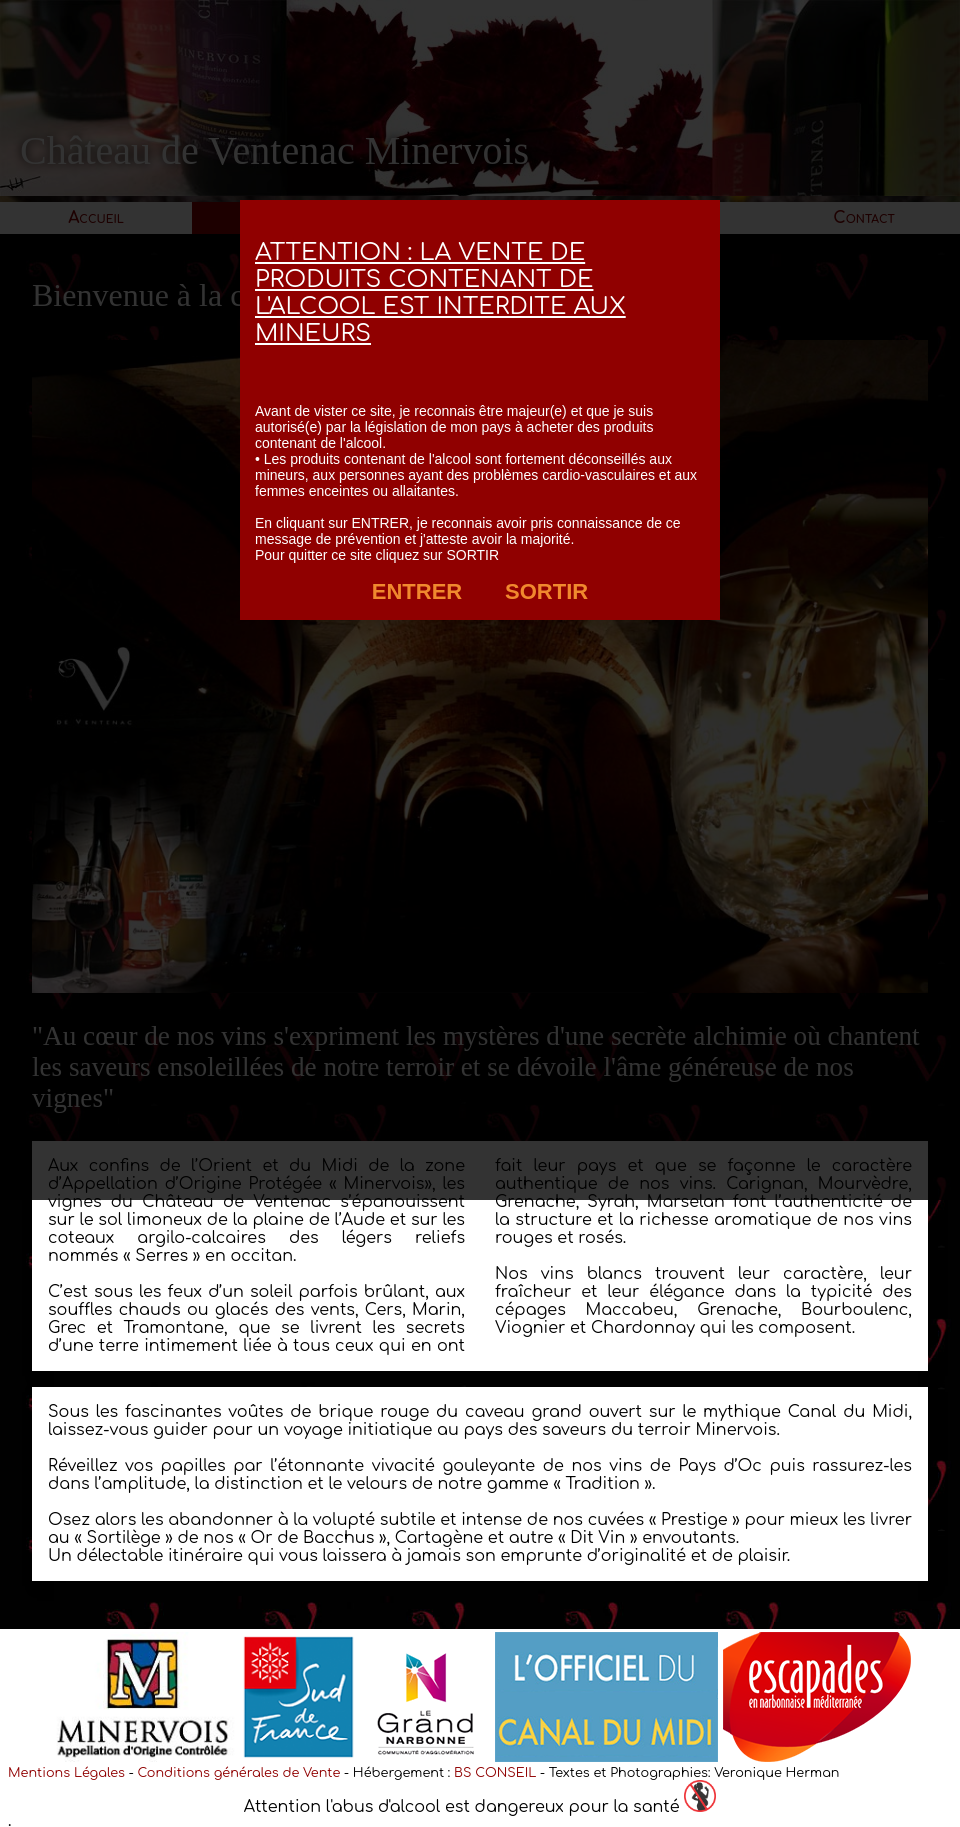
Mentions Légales (66, 1773)
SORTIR (546, 591)
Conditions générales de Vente (238, 1773)
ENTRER (417, 591)
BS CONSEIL (495, 1773)
